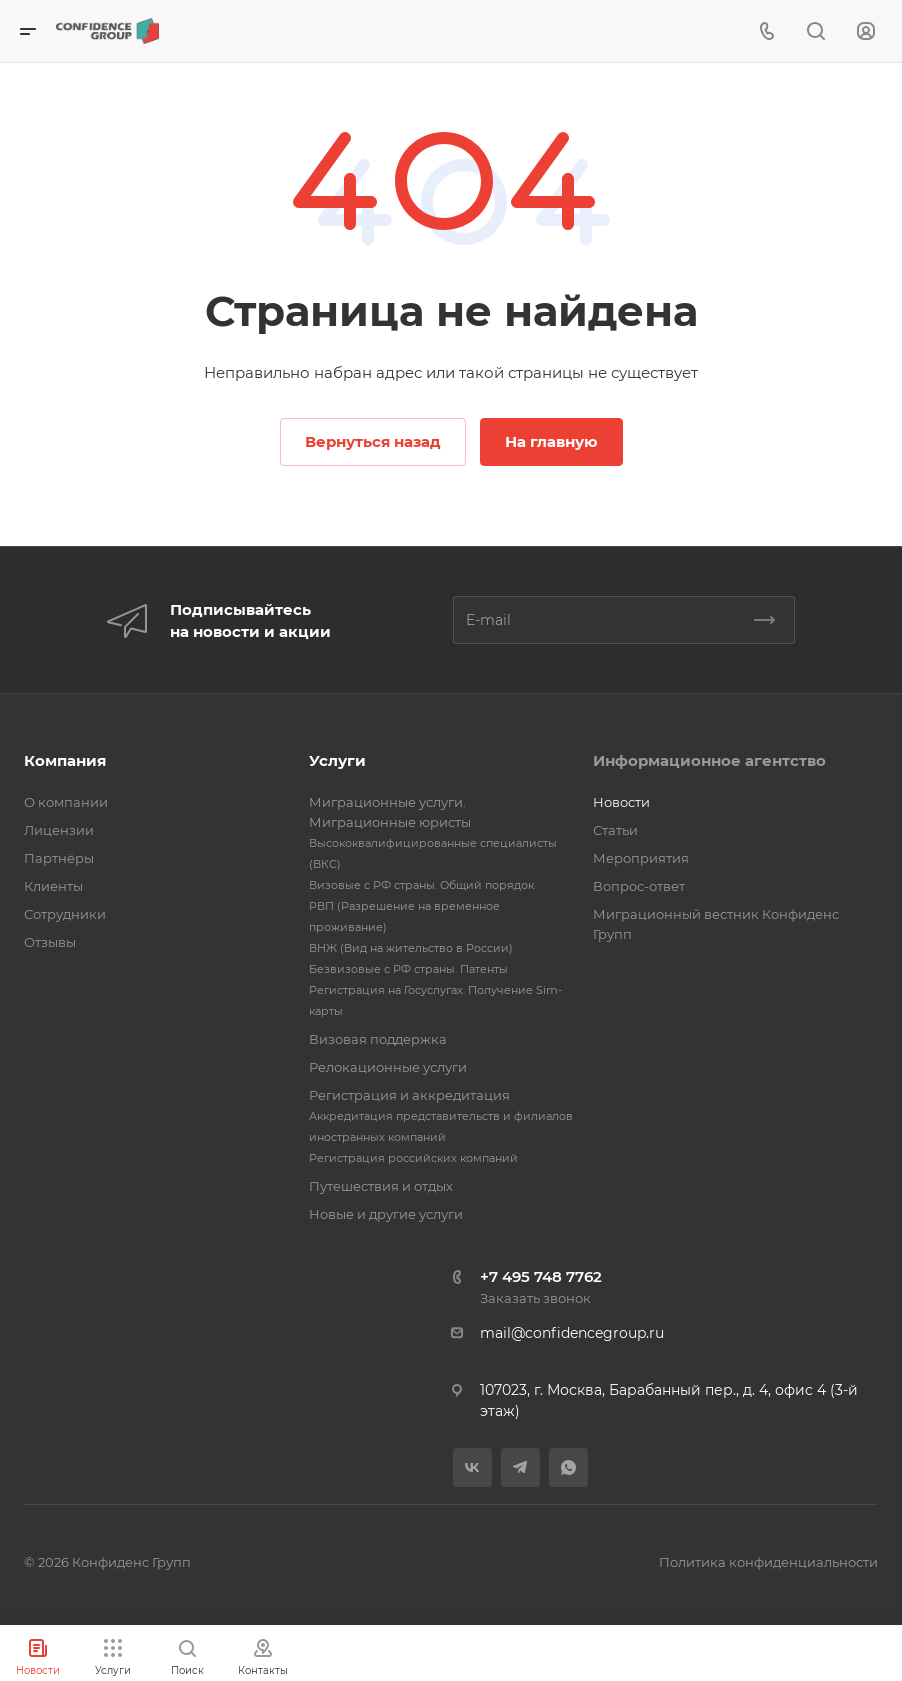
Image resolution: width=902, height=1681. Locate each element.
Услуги (337, 760)
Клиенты (53, 886)
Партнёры (59, 858)
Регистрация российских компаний (413, 1158)
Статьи (615, 830)
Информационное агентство (709, 760)
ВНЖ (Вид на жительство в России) (411, 948)
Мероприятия (641, 858)
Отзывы (50, 942)
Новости (621, 802)
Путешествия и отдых (381, 1186)
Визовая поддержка (378, 1039)
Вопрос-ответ (639, 886)
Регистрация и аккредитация (409, 1095)
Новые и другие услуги (386, 1214)
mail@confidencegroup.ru (572, 1333)
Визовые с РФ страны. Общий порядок (421, 885)
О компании (66, 802)
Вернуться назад (373, 441)
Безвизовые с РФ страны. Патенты (408, 969)
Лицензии (59, 830)
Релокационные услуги (388, 1067)
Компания (65, 760)
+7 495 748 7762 (541, 1276)
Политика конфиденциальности (768, 1562)
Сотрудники (65, 914)
